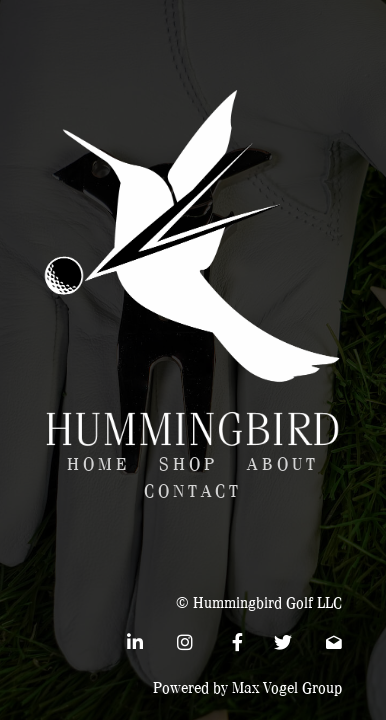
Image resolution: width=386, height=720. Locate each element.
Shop (188, 464)
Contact (193, 491)
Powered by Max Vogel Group (247, 688)
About (283, 464)
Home (98, 464)
